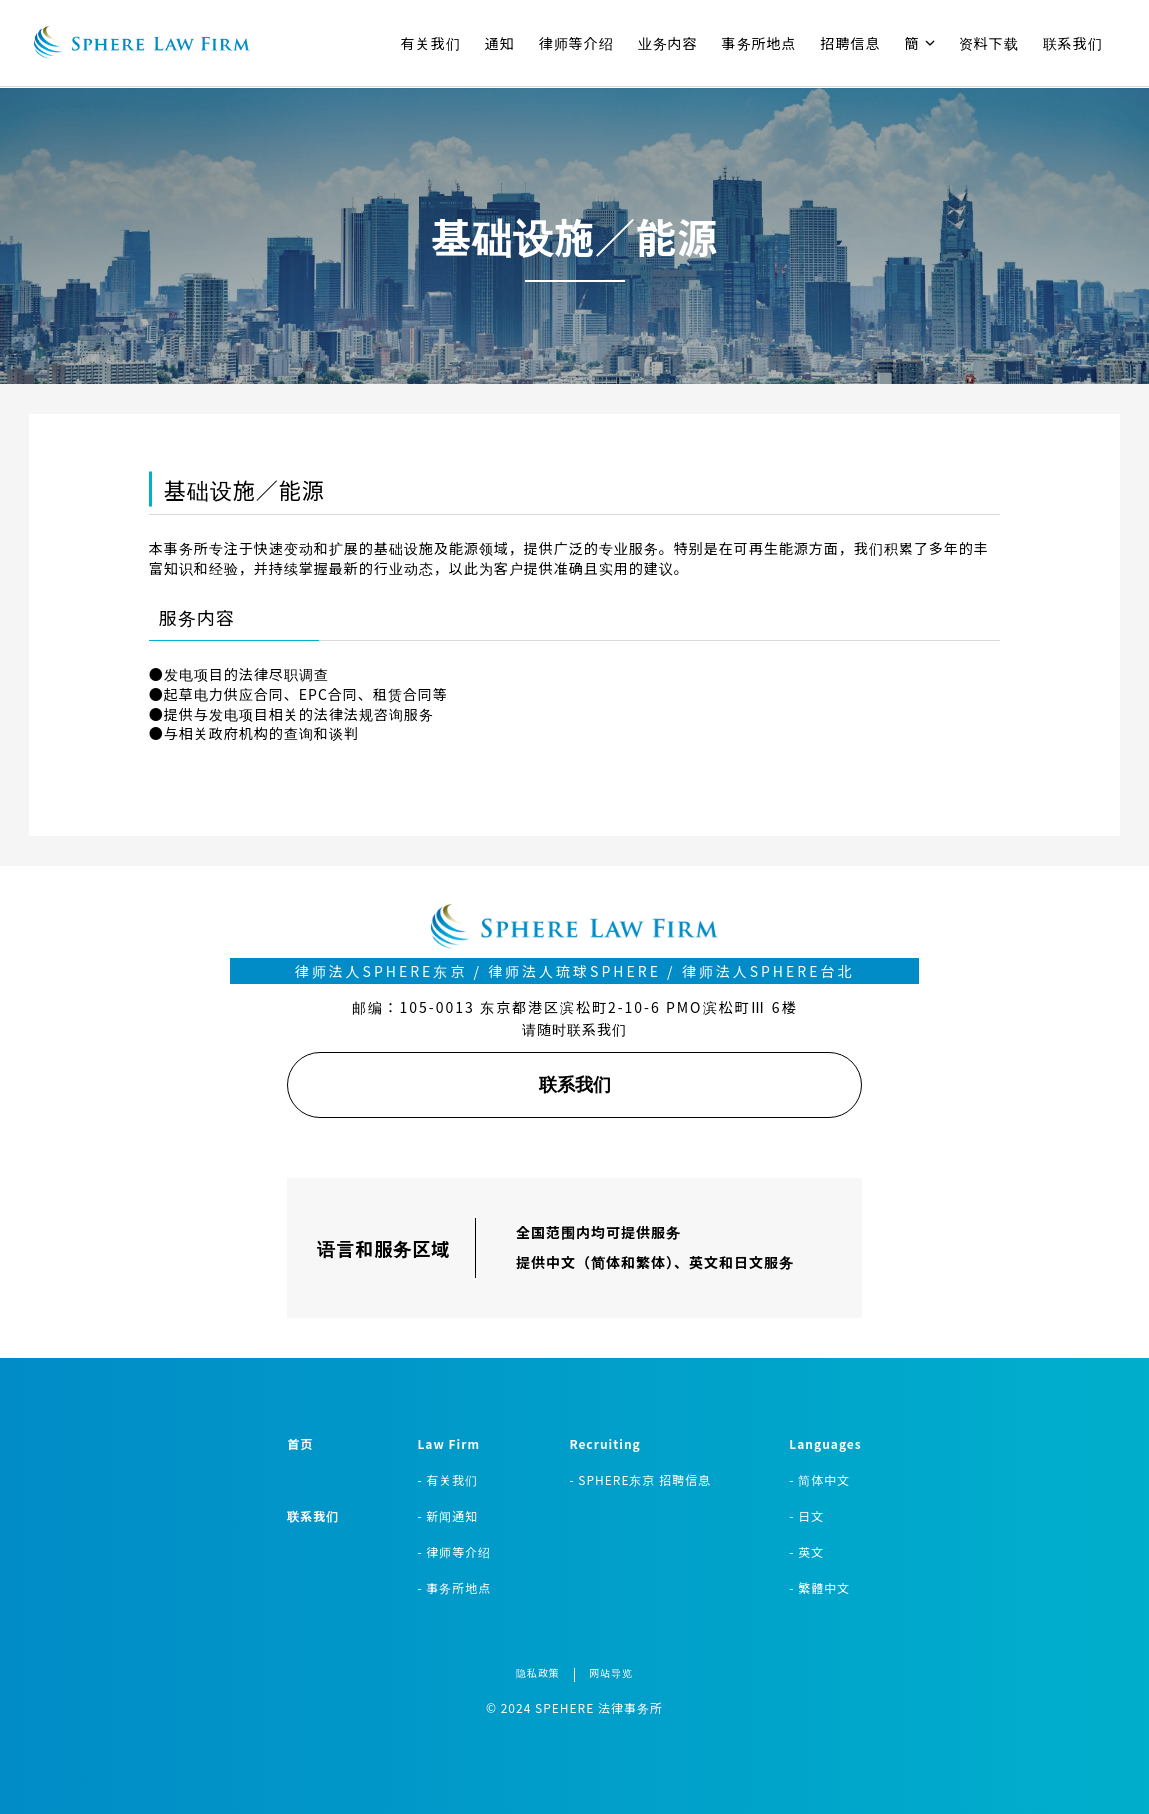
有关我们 (431, 43)
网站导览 (611, 1672)
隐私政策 (538, 1672)
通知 (500, 43)
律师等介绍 (576, 43)
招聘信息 (851, 43)
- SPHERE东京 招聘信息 (640, 1479)
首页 (300, 1443)
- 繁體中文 (819, 1587)
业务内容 (668, 43)
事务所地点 (759, 43)
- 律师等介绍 (454, 1551)
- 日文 (806, 1515)
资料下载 (989, 43)
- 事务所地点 (454, 1587)
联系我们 (1073, 43)
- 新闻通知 (447, 1515)
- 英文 (806, 1551)
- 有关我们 (447, 1479)
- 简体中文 (819, 1479)
